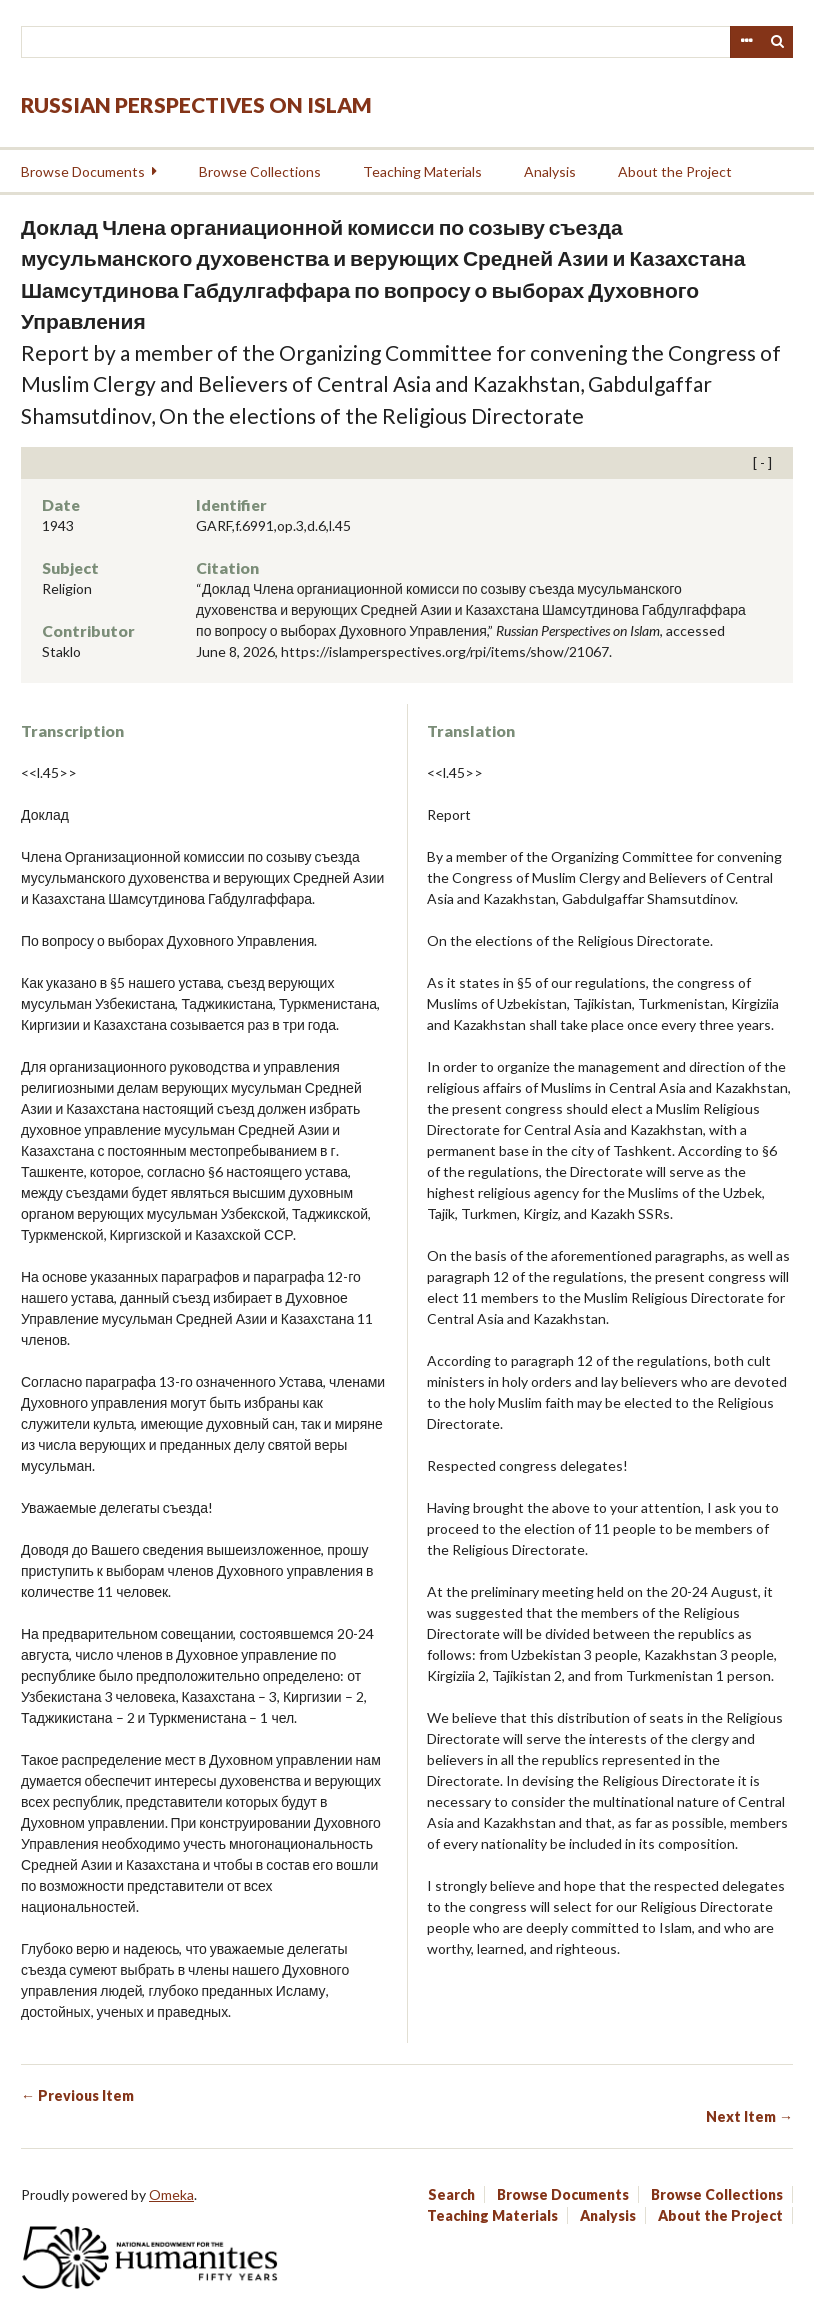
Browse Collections (260, 171)
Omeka (171, 2194)
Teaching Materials (422, 171)
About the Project (675, 171)
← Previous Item (77, 2095)
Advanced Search (746, 42)
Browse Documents (83, 171)
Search (778, 42)
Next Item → (749, 2116)
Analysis (550, 171)
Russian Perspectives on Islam (196, 104)
